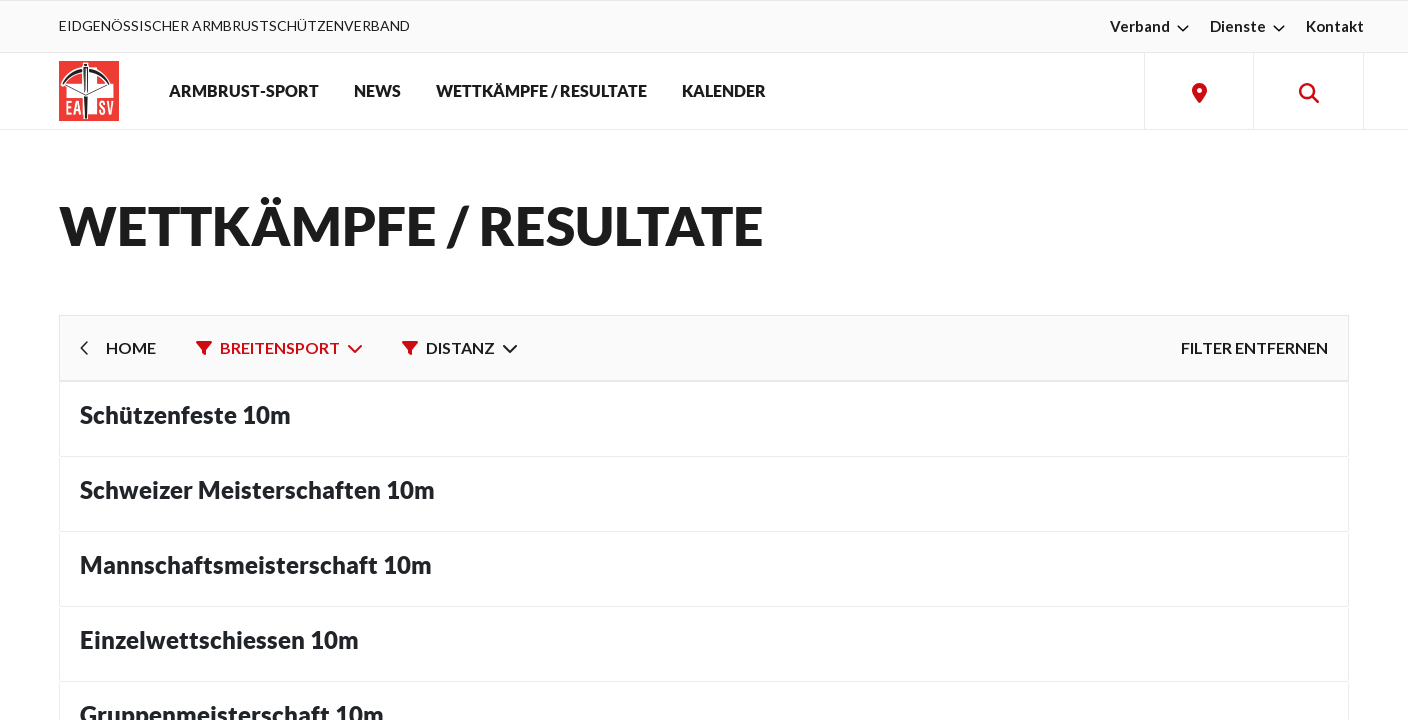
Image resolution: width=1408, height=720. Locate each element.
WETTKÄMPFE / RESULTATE (541, 91)
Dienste (1250, 26)
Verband (1152, 26)
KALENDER (724, 91)
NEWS (377, 91)
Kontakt (1335, 26)
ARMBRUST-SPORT (244, 91)
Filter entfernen (1254, 347)
